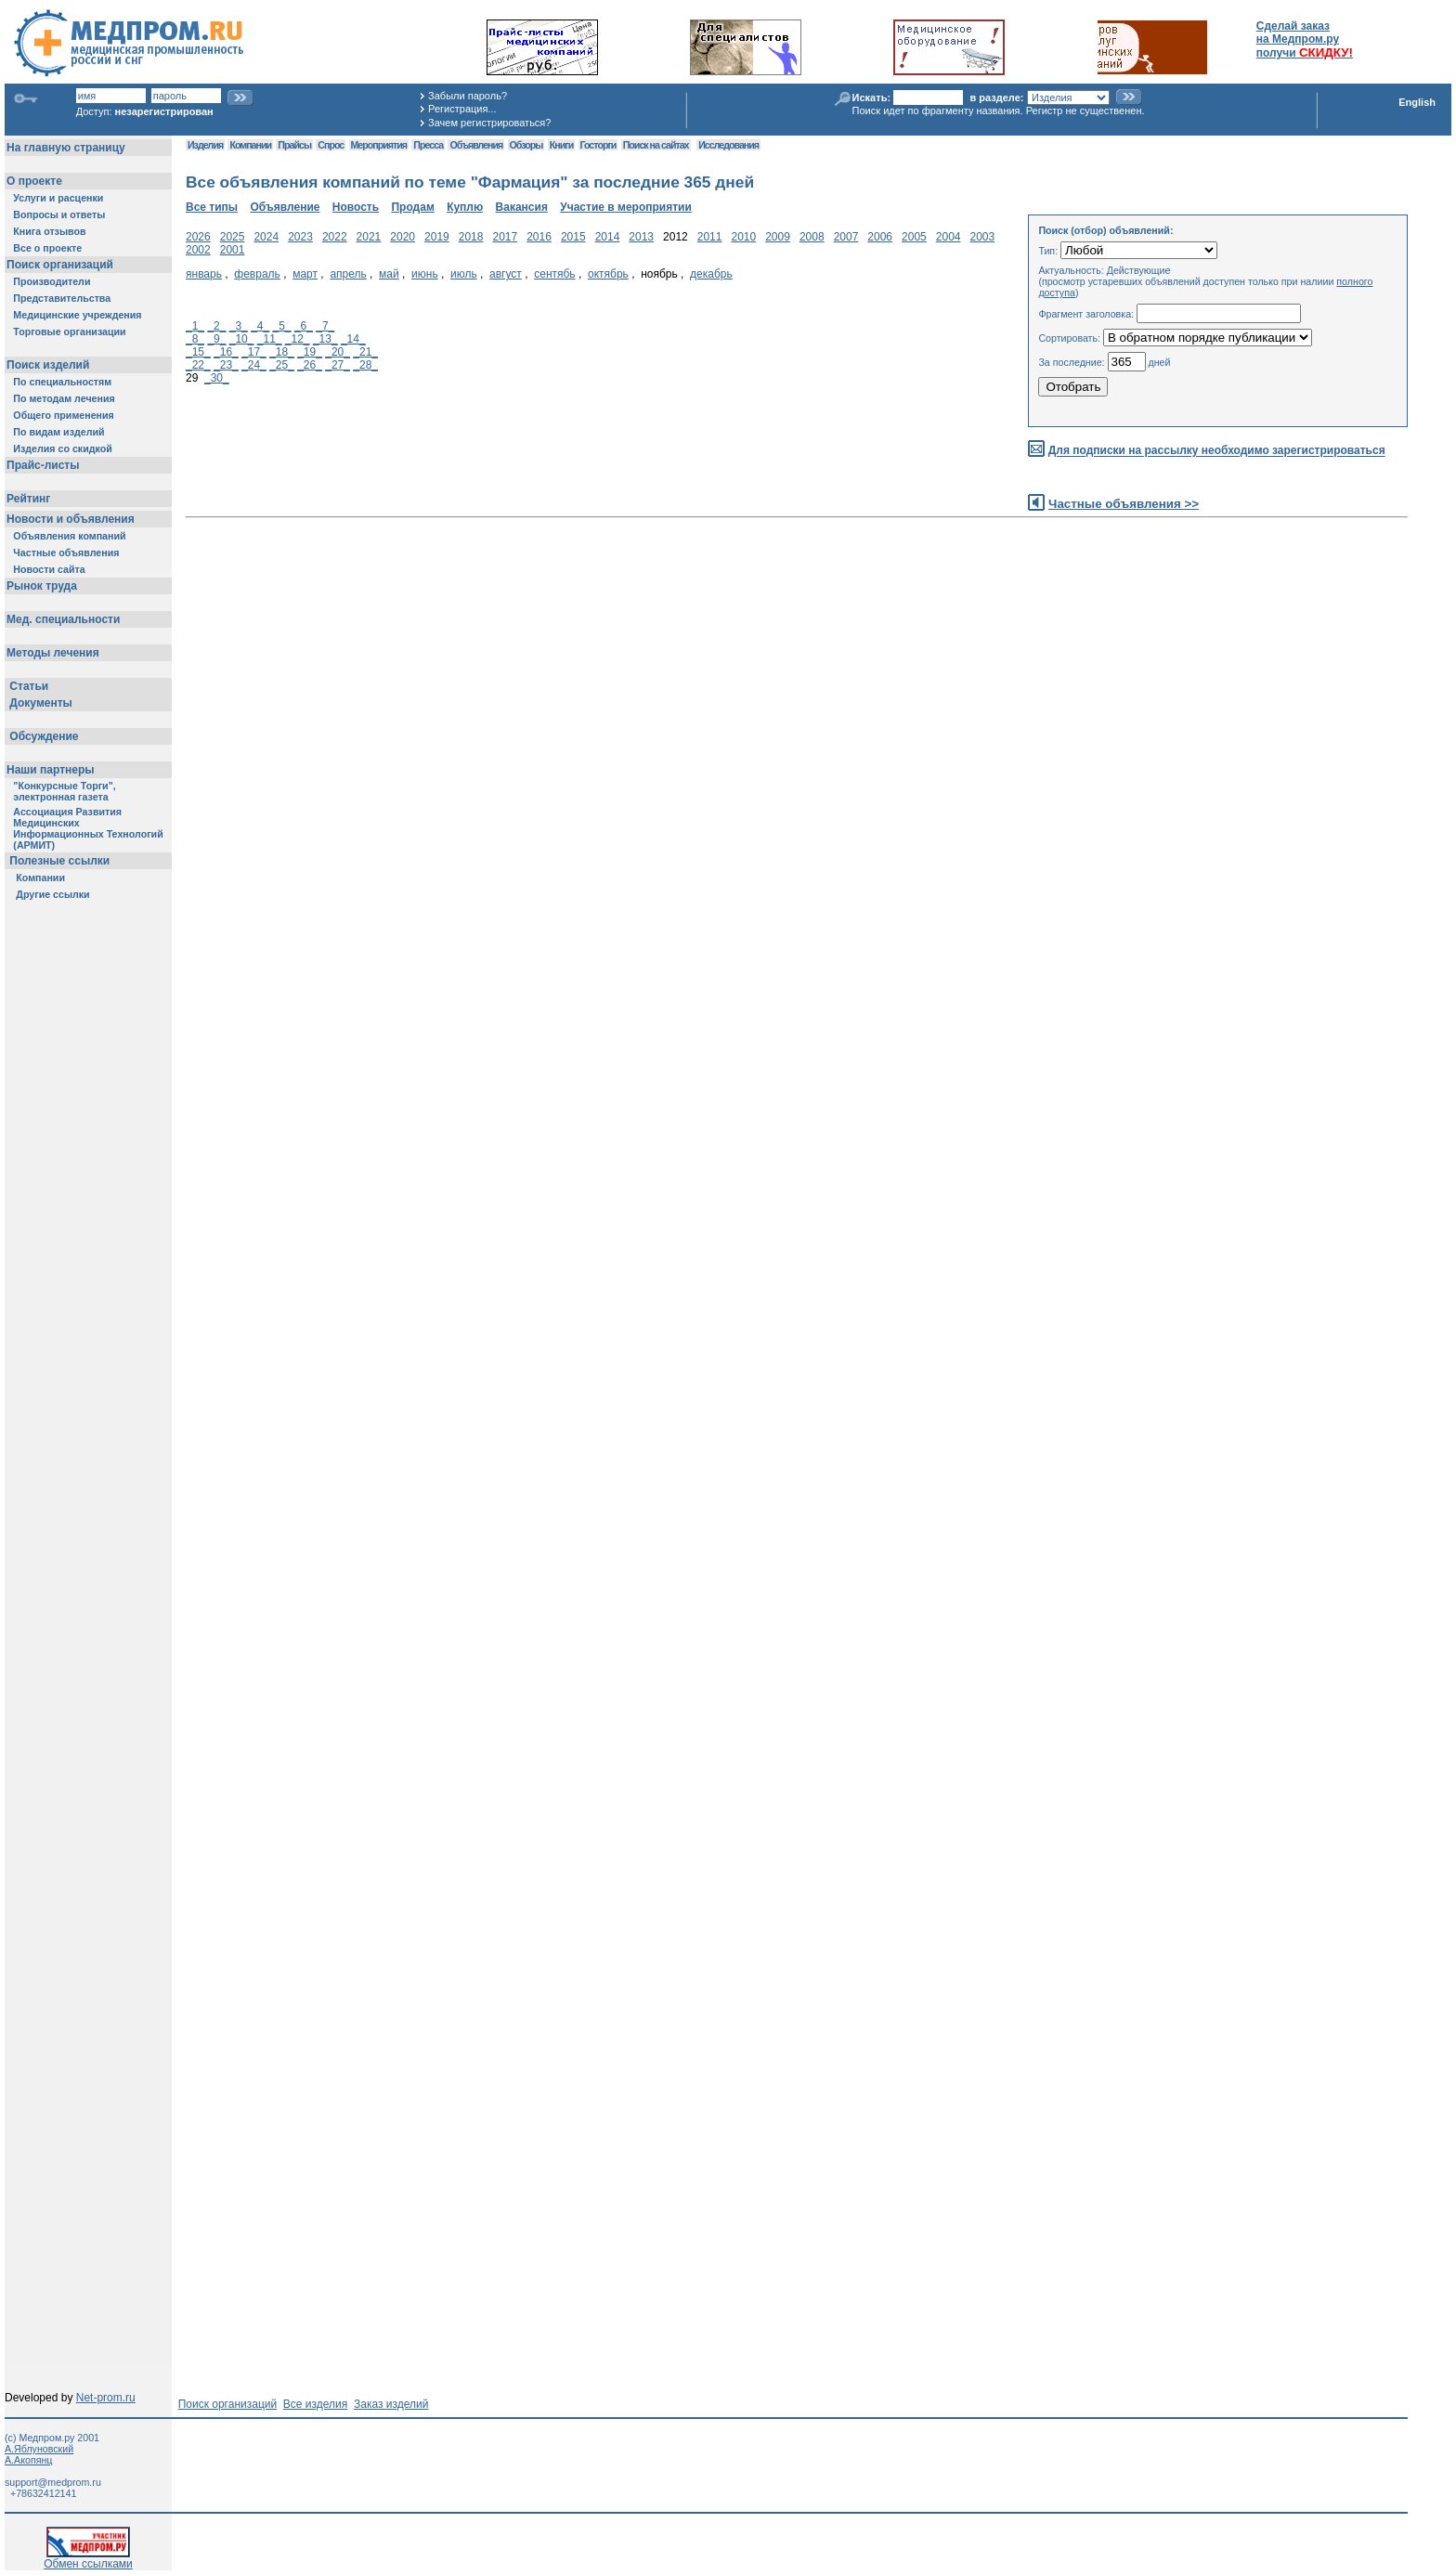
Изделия (205, 144)
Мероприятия (379, 144)
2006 (879, 236)
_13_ (325, 338)
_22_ (198, 364)
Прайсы (294, 144)
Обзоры (526, 144)
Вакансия (522, 207)
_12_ (297, 338)
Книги (561, 144)
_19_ (309, 351)
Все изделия (315, 2404)
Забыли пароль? (467, 95)
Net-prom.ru (106, 2397)
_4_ (260, 325)
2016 (539, 236)
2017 (504, 236)
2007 (846, 236)
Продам (412, 207)
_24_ (253, 364)
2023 (300, 236)
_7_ (325, 325)
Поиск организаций (228, 2404)
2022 (334, 236)
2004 (948, 236)
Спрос (330, 144)
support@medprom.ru (53, 2482)
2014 (607, 236)
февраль (257, 273)
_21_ (365, 351)
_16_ (226, 351)
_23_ (226, 364)
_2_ (216, 325)
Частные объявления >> (1123, 504)
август (505, 273)
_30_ (216, 377)
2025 (232, 236)
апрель (348, 273)
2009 (777, 236)
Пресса (428, 144)
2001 (232, 249)
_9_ (216, 338)
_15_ (198, 351)
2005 (914, 236)
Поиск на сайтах (656, 144)
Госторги (598, 144)
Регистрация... (462, 108)
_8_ (195, 338)
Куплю (465, 207)
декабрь (711, 273)
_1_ (195, 325)
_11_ (269, 338)
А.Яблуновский (39, 2448)
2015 (573, 236)
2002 (198, 249)
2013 (641, 236)
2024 (266, 236)
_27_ (337, 364)
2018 (471, 236)
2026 (198, 236)
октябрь (608, 273)
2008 (812, 236)
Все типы (212, 207)
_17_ (253, 351)
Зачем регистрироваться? (489, 122)
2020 (402, 236)
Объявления (476, 144)
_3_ (238, 325)
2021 (369, 236)
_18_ (281, 351)
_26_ (309, 364)
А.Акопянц (28, 2459)
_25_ (281, 364)
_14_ (353, 338)
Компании (250, 144)
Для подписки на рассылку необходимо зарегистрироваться (1216, 451)
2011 (709, 236)
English (1417, 102)
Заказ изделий (391, 2404)
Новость (355, 207)
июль (463, 273)
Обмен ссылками (88, 2558)
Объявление (284, 207)
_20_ (337, 351)
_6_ (303, 325)
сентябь (554, 273)
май (389, 273)
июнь (424, 273)
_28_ (365, 364)
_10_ (241, 338)
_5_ (282, 325)
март (305, 273)
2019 (436, 236)
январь (204, 273)
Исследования (728, 144)
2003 (982, 236)
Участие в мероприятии (626, 207)
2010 (743, 236)
